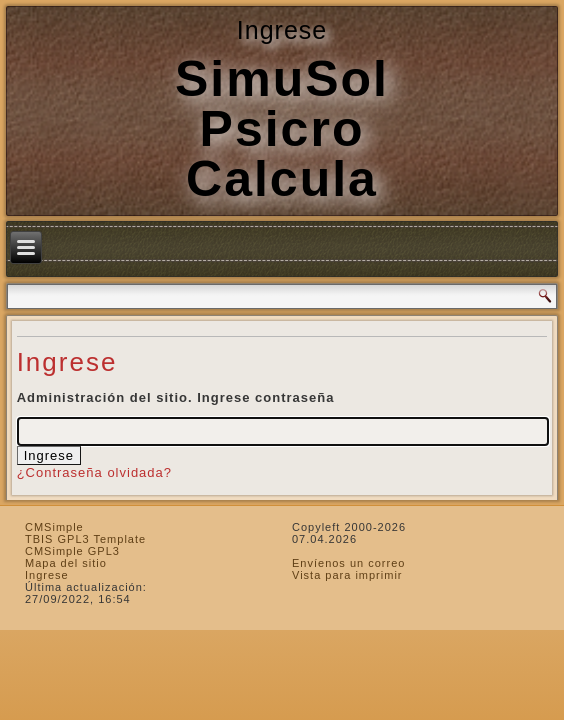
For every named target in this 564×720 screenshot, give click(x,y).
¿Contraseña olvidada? (94, 472)
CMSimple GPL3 (72, 551)
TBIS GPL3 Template (85, 539)
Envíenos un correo (348, 563)
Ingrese (47, 575)
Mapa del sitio (66, 563)
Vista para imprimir (347, 575)
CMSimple (54, 527)
